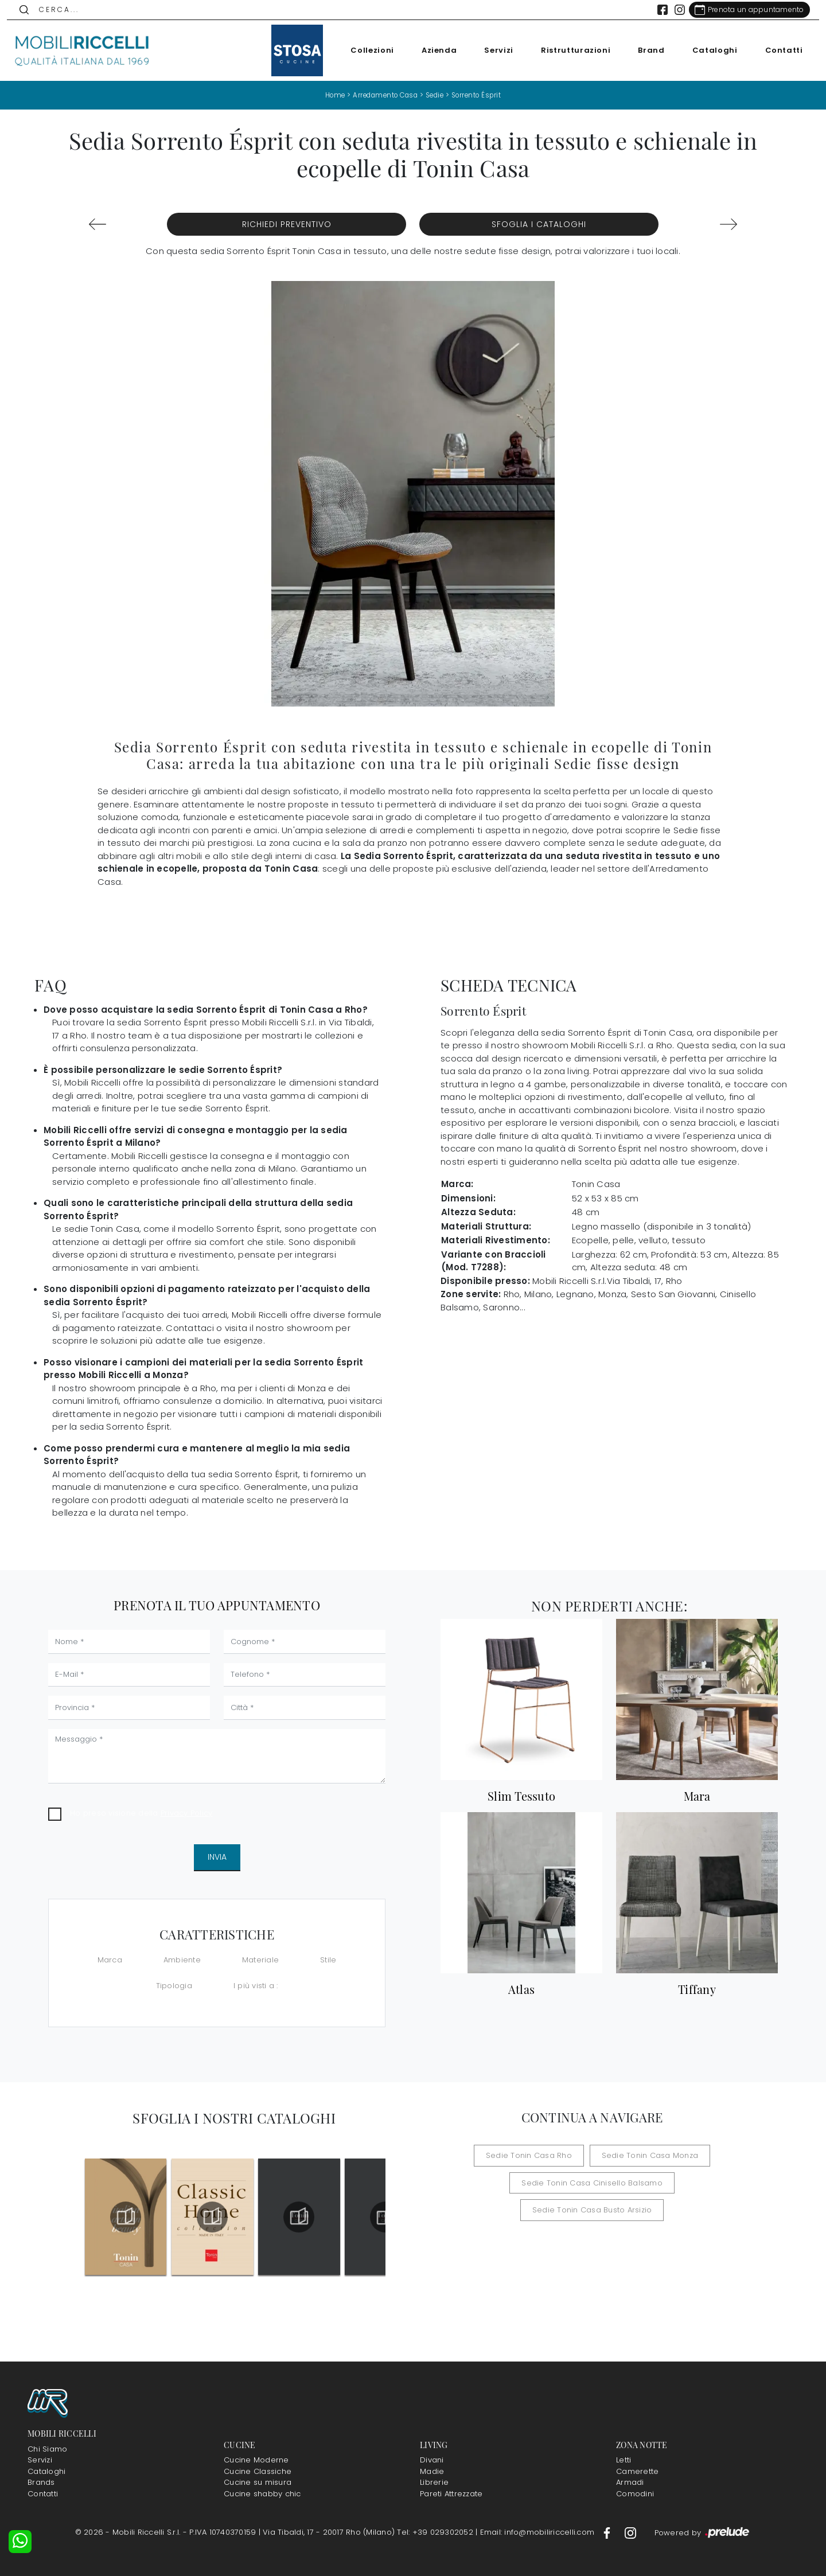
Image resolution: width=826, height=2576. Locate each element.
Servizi (492, 50)
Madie (432, 2471)
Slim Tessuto (521, 1796)
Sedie (436, 95)
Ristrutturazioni (568, 50)
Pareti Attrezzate (451, 2493)
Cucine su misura (257, 2482)
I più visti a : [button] (255, 1985)
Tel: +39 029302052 (436, 2532)
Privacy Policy (187, 1813)
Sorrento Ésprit (481, 95)
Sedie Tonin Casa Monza (644, 2155)
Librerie (434, 2482)
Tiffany (697, 1989)
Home (329, 95)
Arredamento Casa (383, 95)
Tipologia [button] (174, 1985)
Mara (697, 1796)
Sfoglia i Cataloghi (539, 224)
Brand (645, 50)
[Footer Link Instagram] (630, 2532)
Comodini (635, 2493)
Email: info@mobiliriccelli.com (538, 2532)
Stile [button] (328, 1959)
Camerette (637, 2471)
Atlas (521, 1989)
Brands (41, 2482)
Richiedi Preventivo (287, 224)
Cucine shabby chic (262, 2493)
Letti (623, 2459)
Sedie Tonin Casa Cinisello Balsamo (523, 2182)
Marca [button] (110, 1959)
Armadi (630, 2482)
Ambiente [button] (182, 1959)
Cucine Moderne (256, 2459)
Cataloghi (708, 50)
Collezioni (366, 50)
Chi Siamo (47, 2449)
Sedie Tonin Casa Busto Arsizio (672, 2182)
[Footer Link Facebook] (608, 2532)
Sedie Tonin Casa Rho (535, 2155)
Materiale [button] (260, 1959)
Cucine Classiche (257, 2471)
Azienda (432, 50)
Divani (432, 2459)
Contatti (777, 50)
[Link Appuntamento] (742, 10)
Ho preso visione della (141, 1813)
